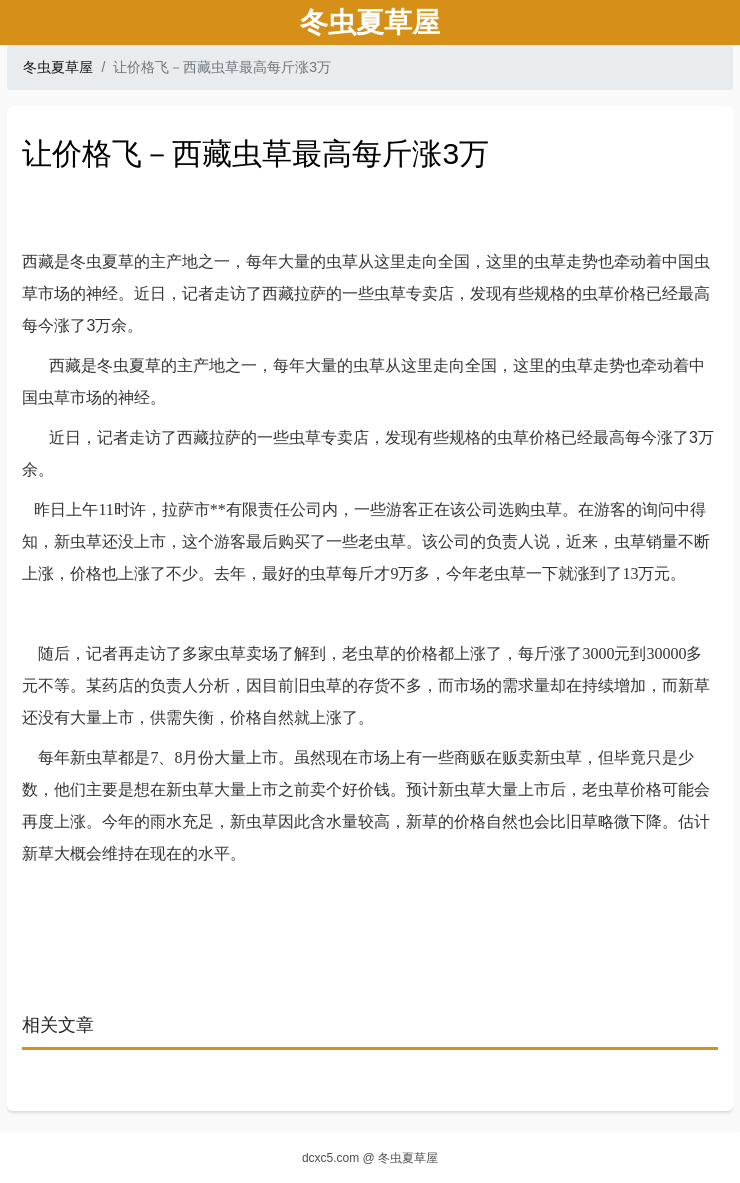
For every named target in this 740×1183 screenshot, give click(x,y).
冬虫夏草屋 (58, 67)
